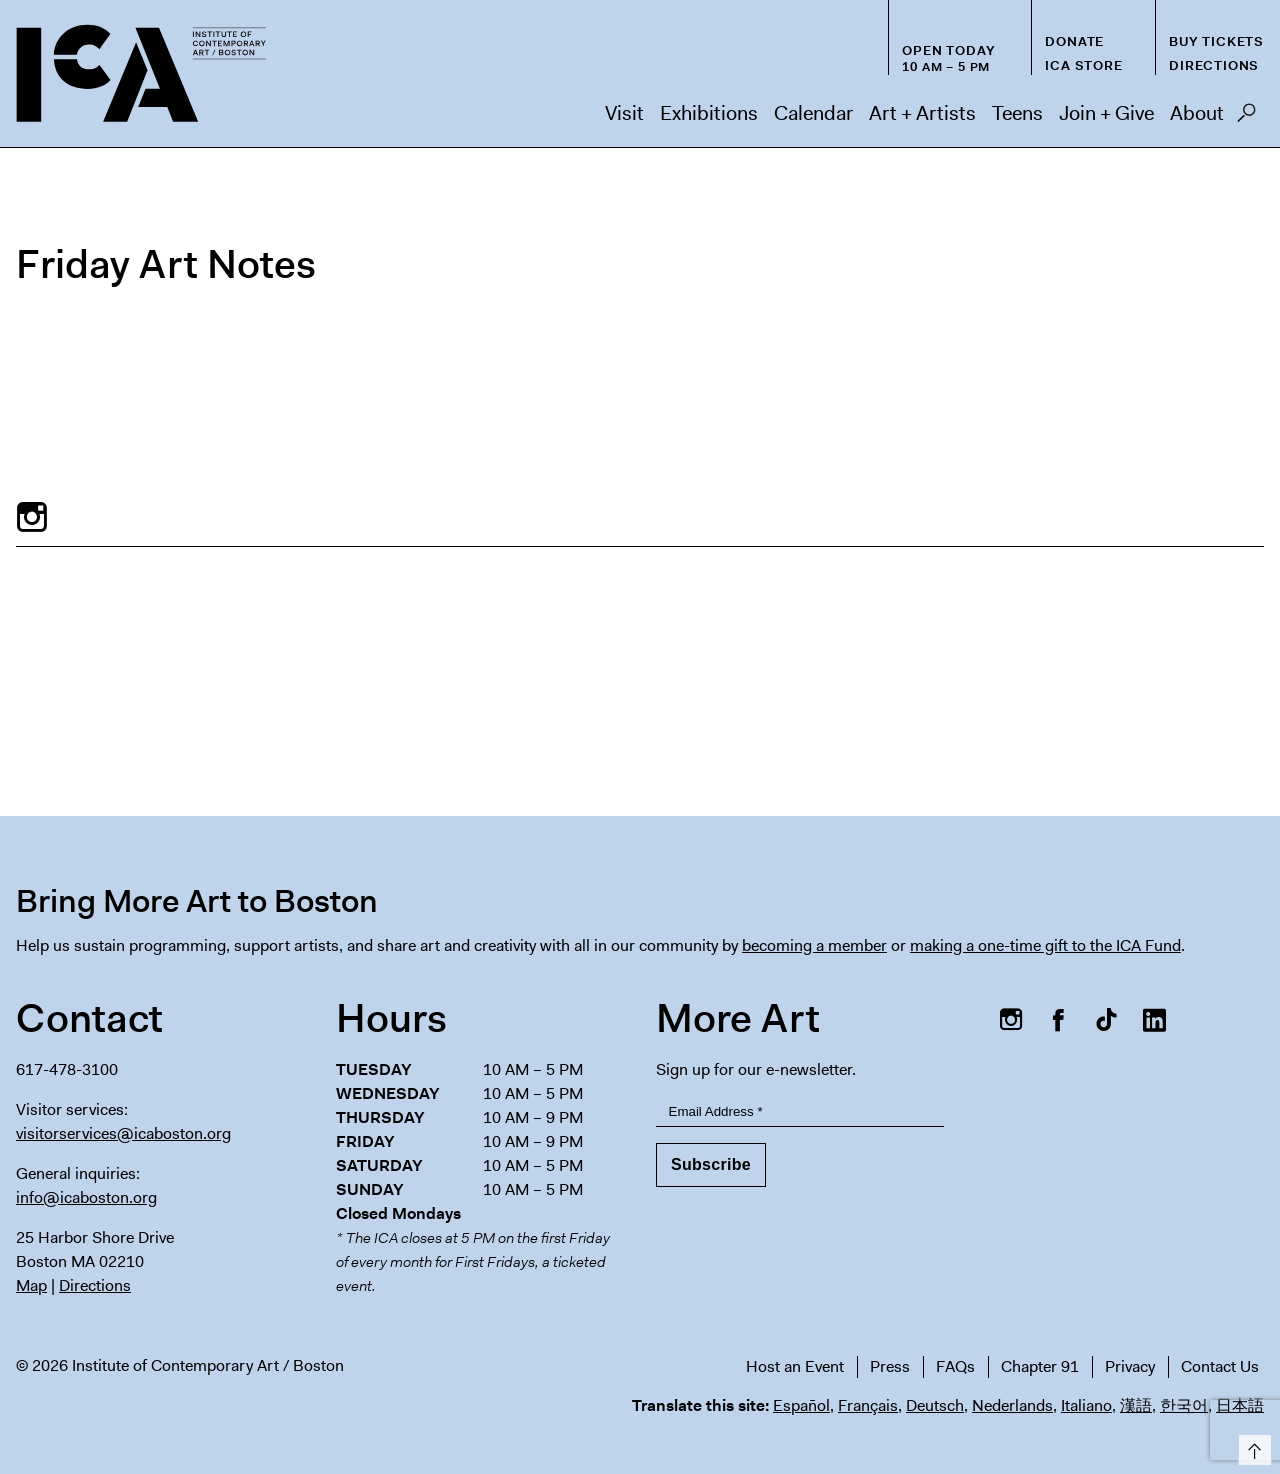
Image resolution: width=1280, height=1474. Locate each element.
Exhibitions (709, 113)
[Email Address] (800, 1112)
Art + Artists (922, 113)
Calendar (813, 113)
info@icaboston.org (86, 1197)
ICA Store (1083, 65)
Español (801, 1405)
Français (868, 1405)
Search (1246, 118)
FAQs (955, 1366)
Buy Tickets (1216, 41)
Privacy (1130, 1366)
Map (31, 1285)
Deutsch (935, 1405)
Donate (1074, 41)
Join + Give (1106, 113)
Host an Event (795, 1366)
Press (890, 1366)
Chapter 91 (1040, 1366)
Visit (624, 113)
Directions (1214, 65)
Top (1251, 1446)
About (1197, 113)
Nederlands (1012, 1405)
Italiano (1086, 1405)
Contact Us (1220, 1366)
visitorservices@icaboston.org (123, 1133)
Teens (1017, 113)
